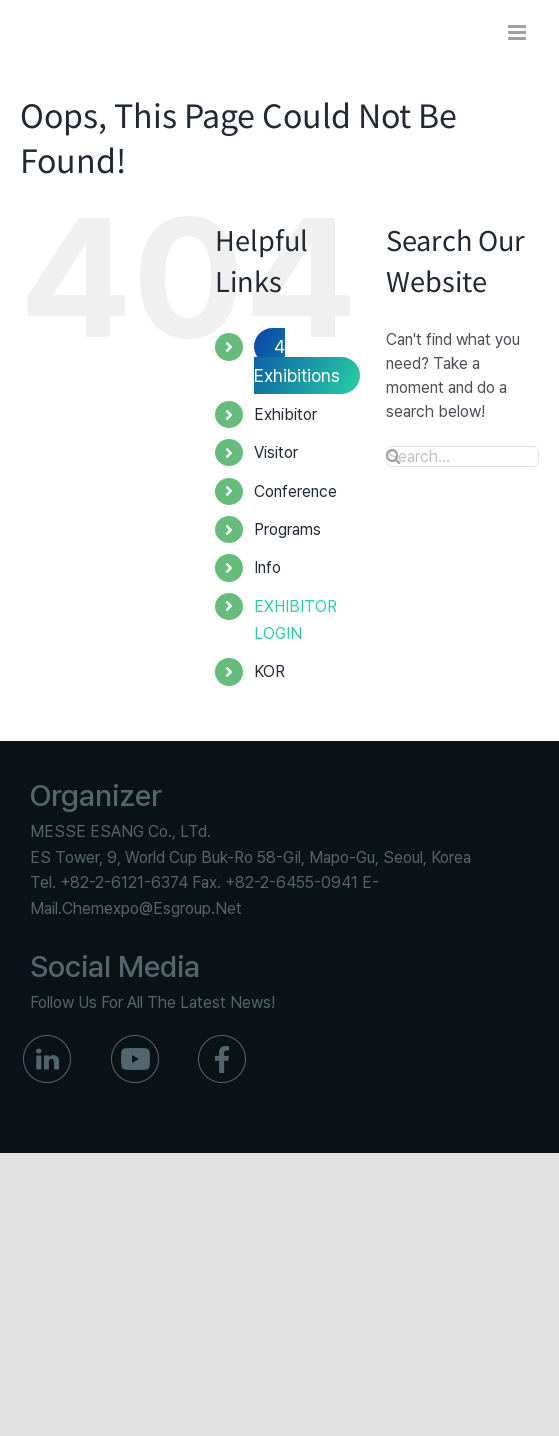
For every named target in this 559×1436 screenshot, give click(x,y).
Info (267, 567)
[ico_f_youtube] (135, 1042)
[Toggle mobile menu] (518, 32)
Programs (287, 529)
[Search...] (462, 456)
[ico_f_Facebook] (222, 1042)
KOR (269, 671)
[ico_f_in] (47, 1042)
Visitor (276, 452)
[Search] (393, 456)
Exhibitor (285, 414)
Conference (295, 491)
